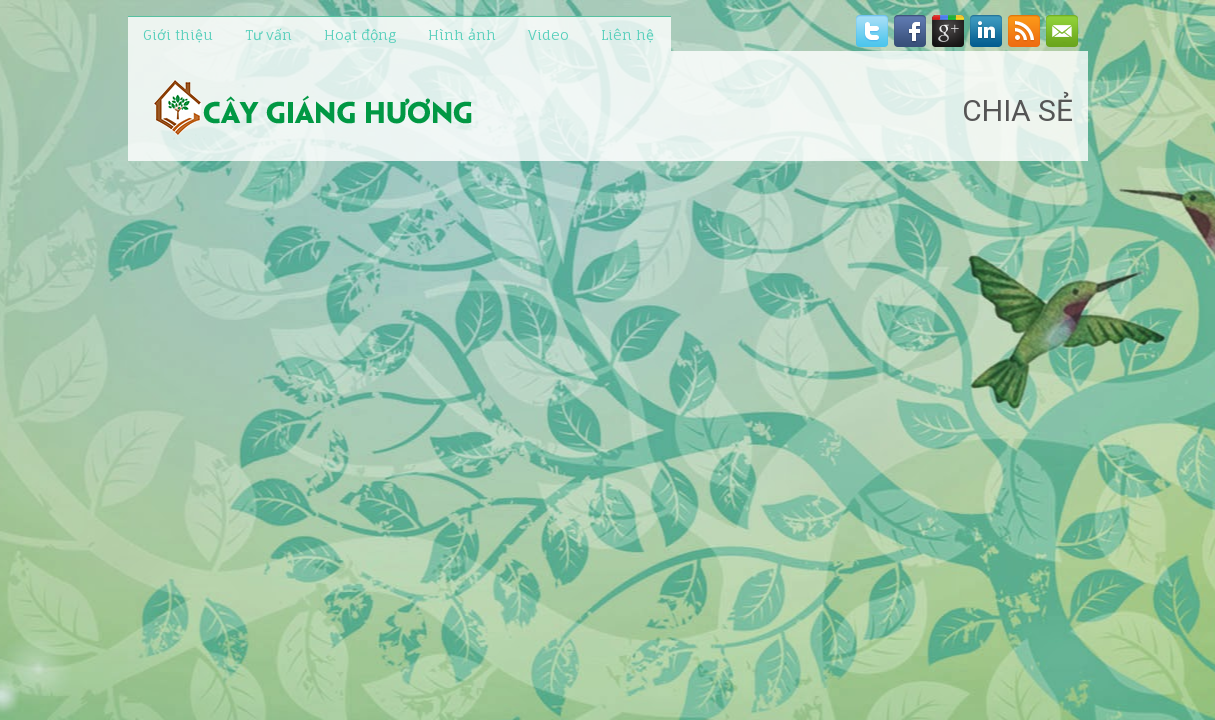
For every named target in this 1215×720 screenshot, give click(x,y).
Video (548, 34)
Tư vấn (268, 34)
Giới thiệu (178, 34)
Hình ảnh (462, 34)
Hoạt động (360, 34)
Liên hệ (627, 34)
